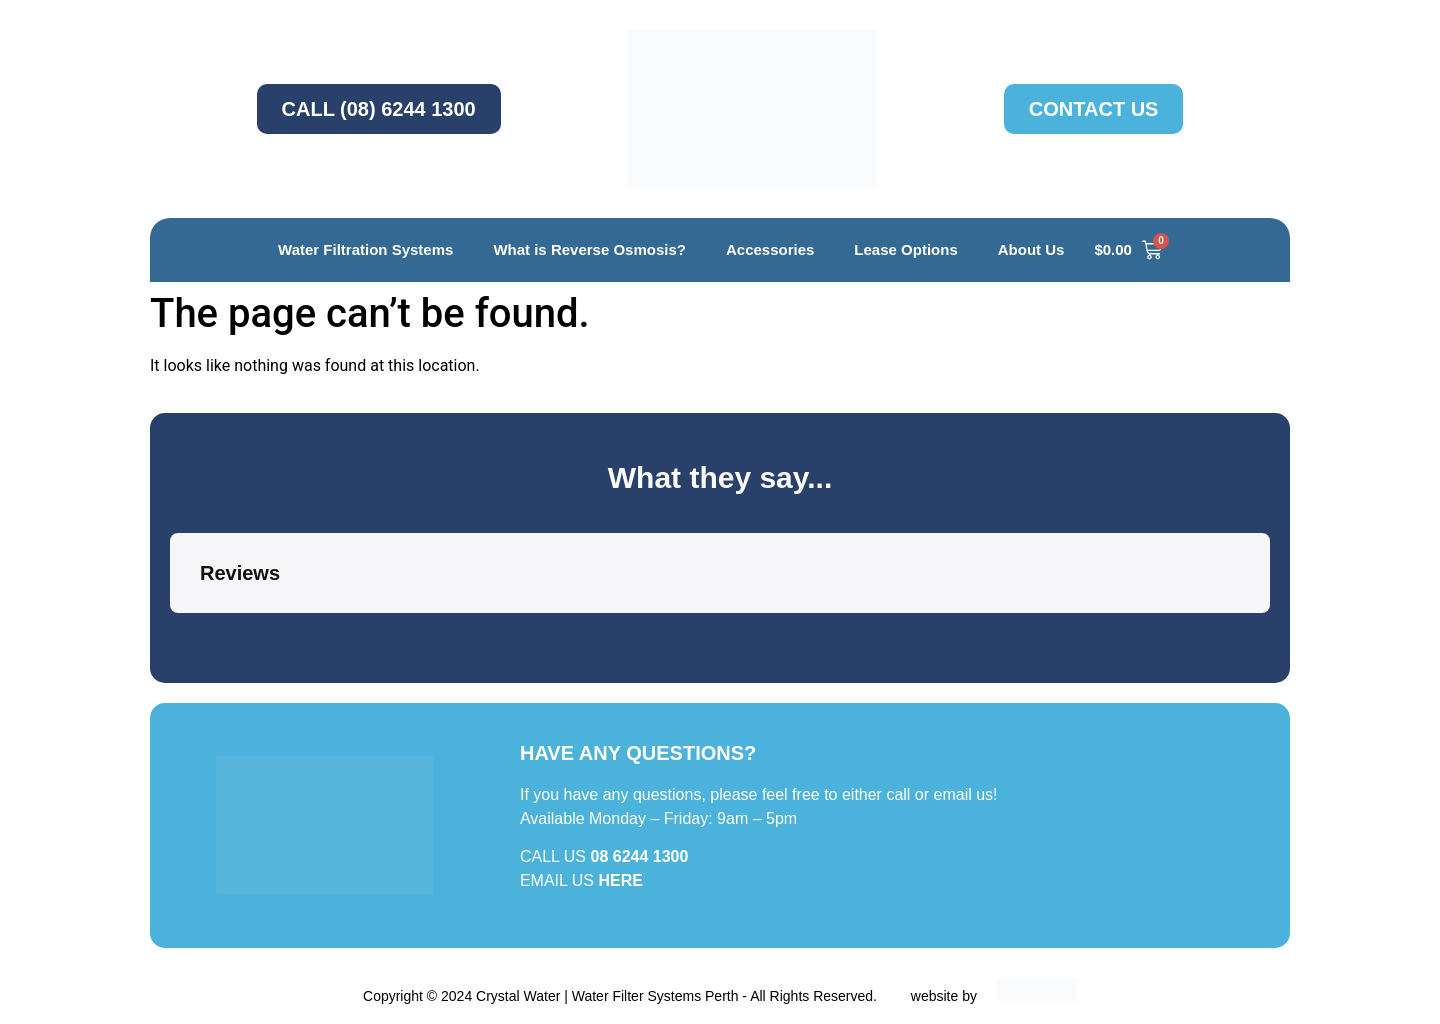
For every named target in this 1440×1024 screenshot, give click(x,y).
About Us (1031, 249)
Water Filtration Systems (365, 249)
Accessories (770, 249)
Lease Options (905, 249)
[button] (170, 633)
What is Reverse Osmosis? (589, 249)
